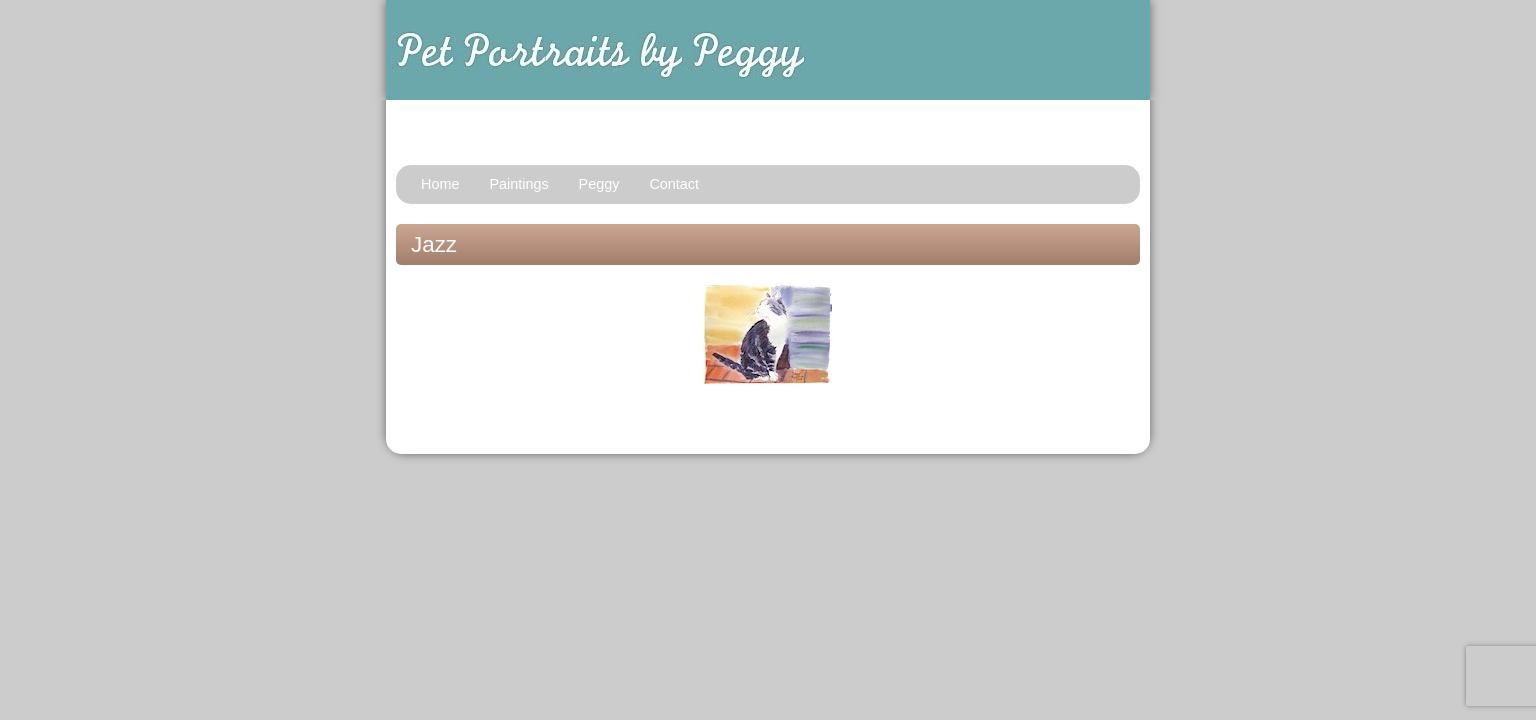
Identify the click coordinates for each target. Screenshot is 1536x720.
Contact (674, 184)
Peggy (599, 184)
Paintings (518, 184)
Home (440, 184)
